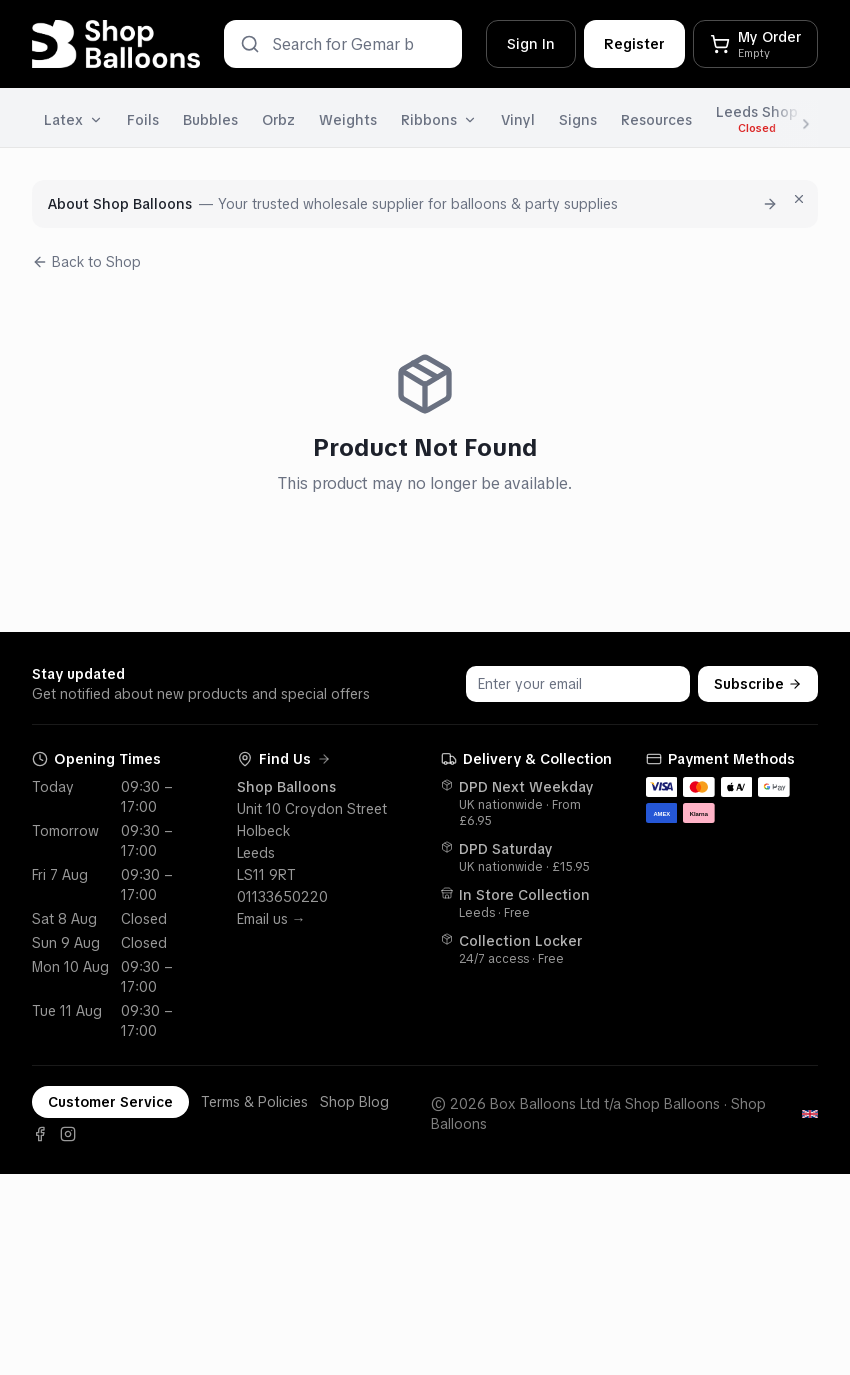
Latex (73, 120)
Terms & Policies (254, 1102)
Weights (348, 120)
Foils (143, 120)
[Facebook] (40, 1134)
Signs (578, 120)
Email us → (271, 919)
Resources (656, 120)
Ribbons (439, 120)
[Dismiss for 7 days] (799, 199)
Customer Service (110, 1102)
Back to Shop (86, 262)
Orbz (278, 120)
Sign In (531, 44)
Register (634, 44)
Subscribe (758, 684)
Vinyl (518, 120)
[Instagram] (68, 1134)
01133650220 (282, 897)
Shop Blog (354, 1102)
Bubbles (210, 120)
